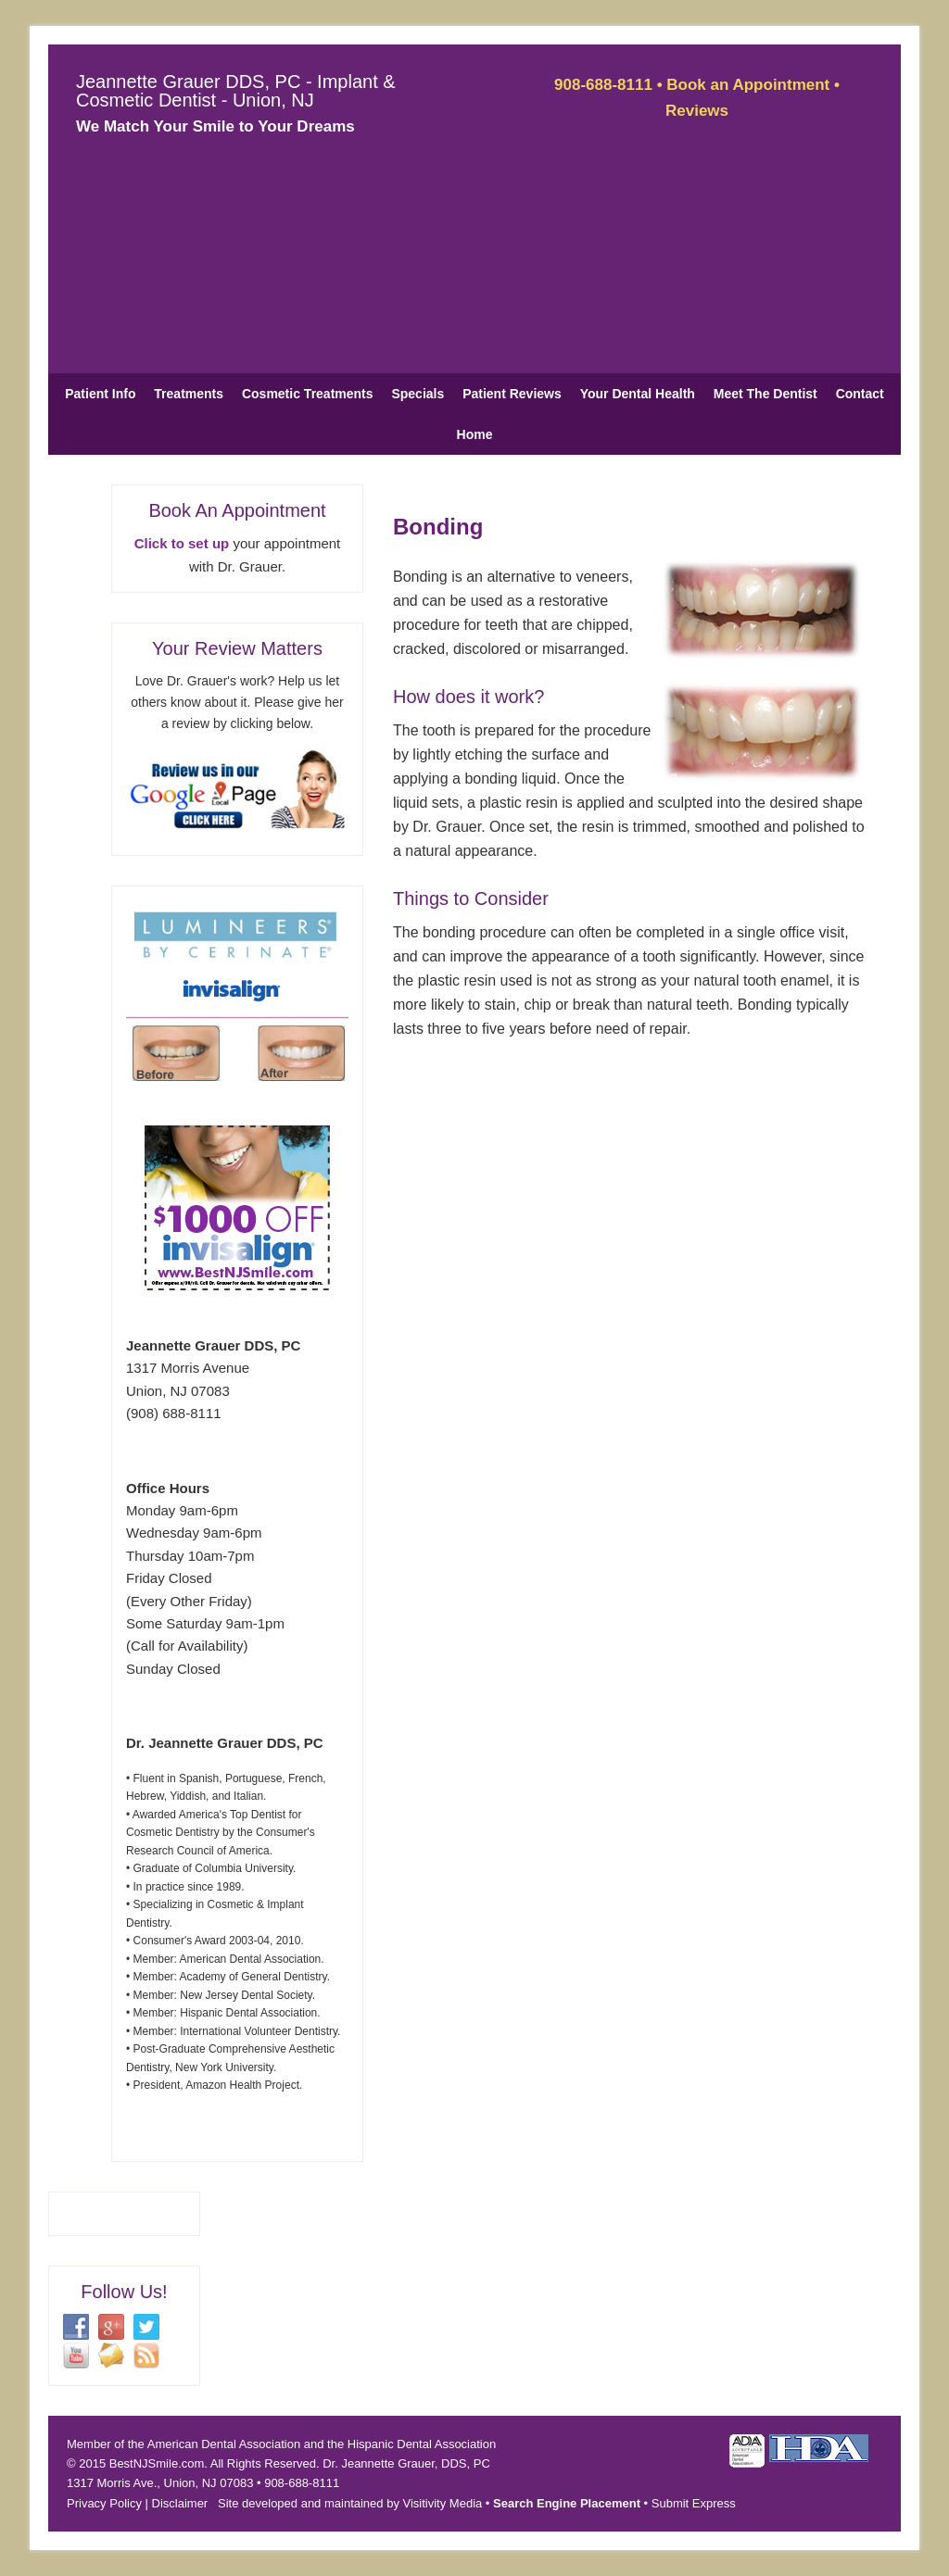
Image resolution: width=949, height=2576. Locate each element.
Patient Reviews (512, 393)
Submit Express (694, 2503)
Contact (860, 393)
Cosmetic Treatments (307, 393)
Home (475, 434)
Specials (417, 393)
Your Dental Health (637, 393)
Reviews (696, 110)
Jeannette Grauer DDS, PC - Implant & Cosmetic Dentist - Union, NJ (236, 90)
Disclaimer (180, 2503)
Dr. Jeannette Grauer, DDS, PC (406, 2463)
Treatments (188, 393)
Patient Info (100, 393)
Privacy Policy (104, 2503)
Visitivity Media (443, 2503)
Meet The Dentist (765, 393)
